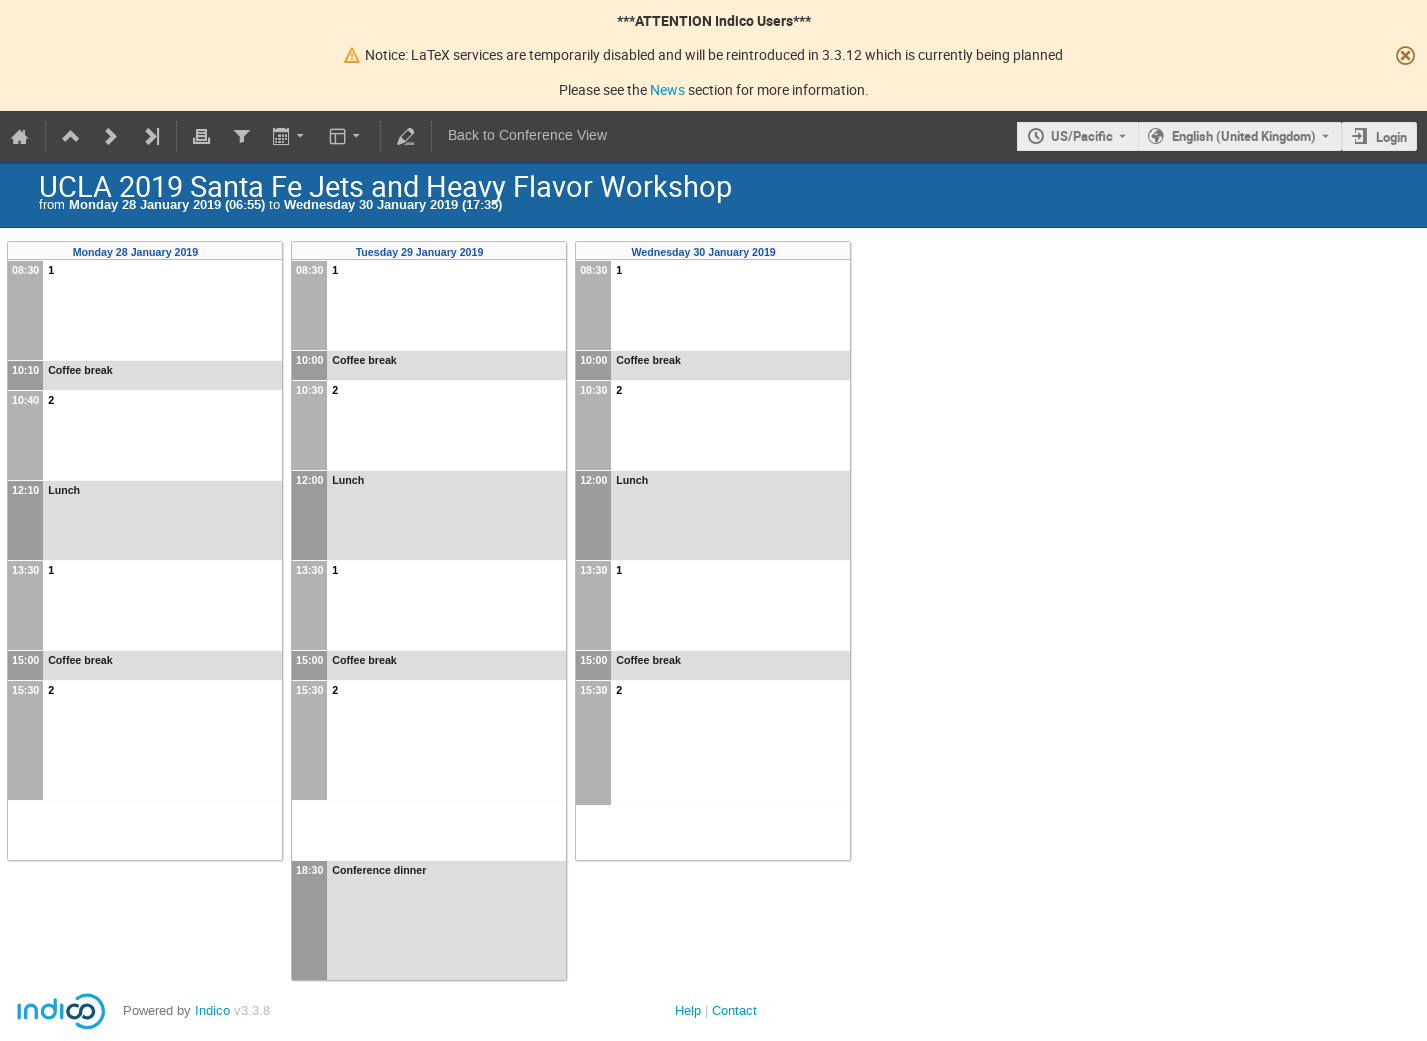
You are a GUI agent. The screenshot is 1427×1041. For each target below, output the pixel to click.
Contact (734, 1010)
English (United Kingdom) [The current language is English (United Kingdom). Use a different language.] (1244, 136)
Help (688, 1010)
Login (1391, 137)
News (667, 89)
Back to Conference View (527, 135)
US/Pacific (1082, 136)
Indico (212, 1010)
